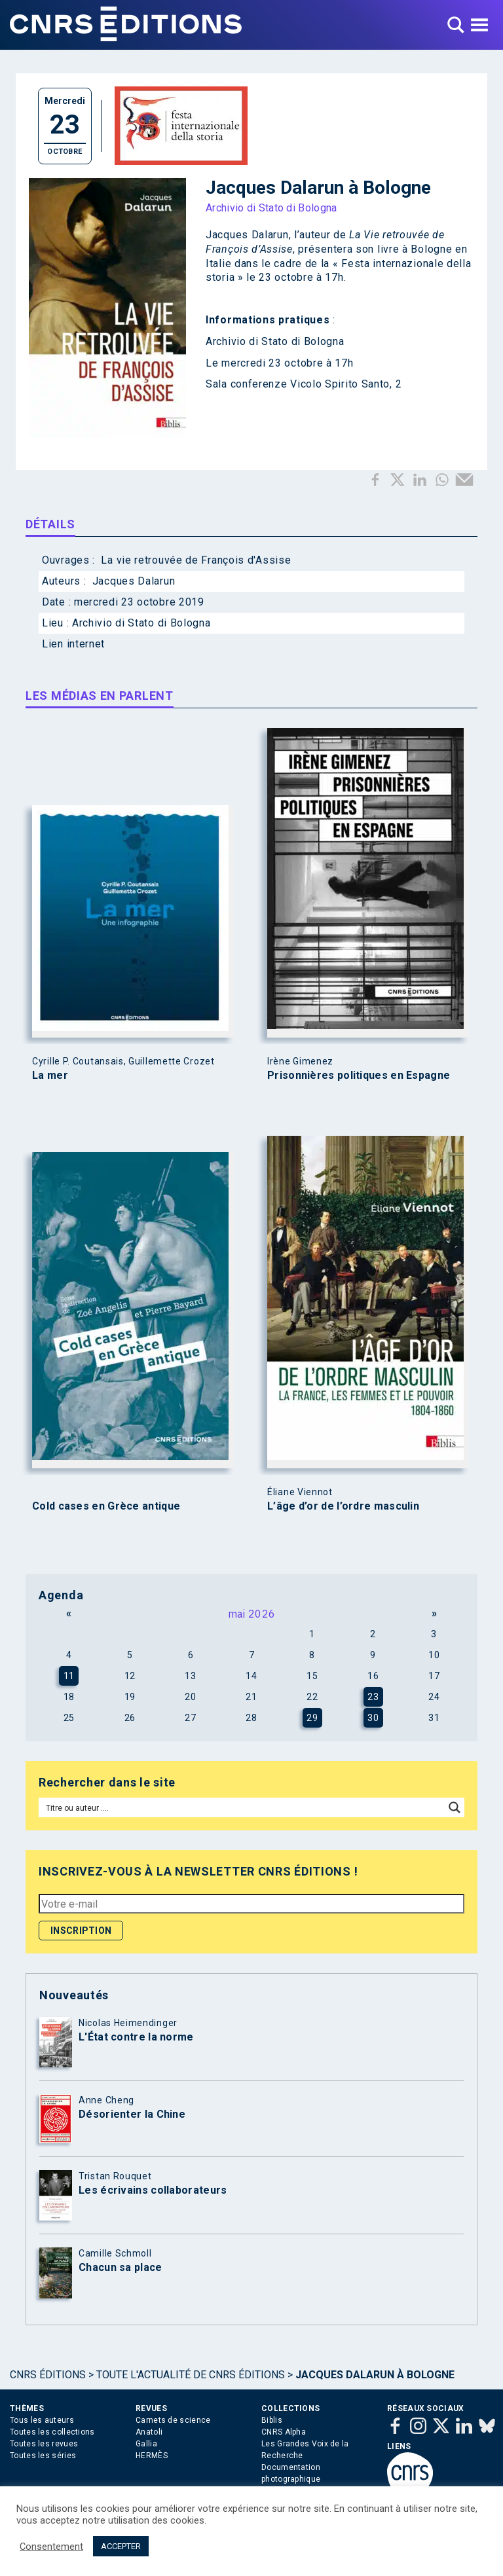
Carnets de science (173, 2420)
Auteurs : (65, 581)
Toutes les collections (52, 2432)
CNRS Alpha (283, 2432)
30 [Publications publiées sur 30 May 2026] (373, 1718)
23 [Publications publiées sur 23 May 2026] (373, 1697)
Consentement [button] (51, 2546)
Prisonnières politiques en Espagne (358, 1075)
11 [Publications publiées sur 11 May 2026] (69, 1676)
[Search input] (242, 1807)
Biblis (271, 2420)
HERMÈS (152, 2455)
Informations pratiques (267, 320)
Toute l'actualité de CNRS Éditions (190, 2374)
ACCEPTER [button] (121, 2546)
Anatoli (149, 2432)
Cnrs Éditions (48, 2374)
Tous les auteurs (42, 2420)
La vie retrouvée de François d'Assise (196, 560)
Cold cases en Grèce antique (106, 1506)
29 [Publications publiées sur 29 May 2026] (312, 1718)
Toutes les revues (44, 2443)
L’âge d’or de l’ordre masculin (343, 1506)
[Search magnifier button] (454, 1807)
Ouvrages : (70, 560)
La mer (50, 1075)
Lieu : (57, 623)
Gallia (146, 2443)
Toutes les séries (43, 2455)
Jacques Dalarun (247, 234)
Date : (58, 602)
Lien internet (73, 644)
